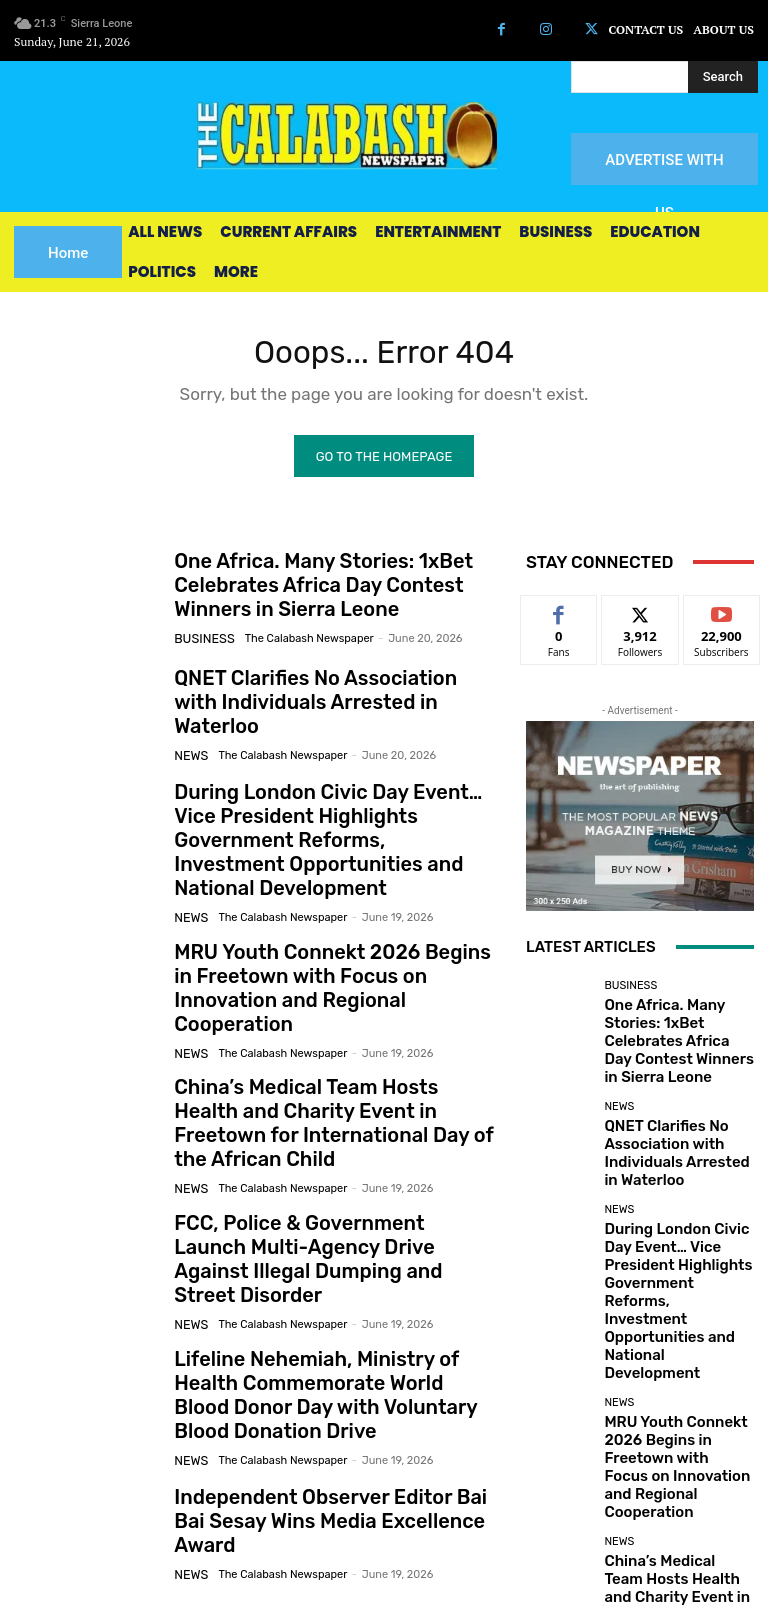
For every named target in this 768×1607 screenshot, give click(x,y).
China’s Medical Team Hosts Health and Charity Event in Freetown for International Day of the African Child (332, 1061)
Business (200, 640)
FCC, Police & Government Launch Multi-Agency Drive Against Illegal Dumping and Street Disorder (313, 1178)
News (189, 746)
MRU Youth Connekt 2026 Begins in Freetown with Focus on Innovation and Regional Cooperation (335, 944)
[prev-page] (26, 1513)
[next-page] (58, 1513)
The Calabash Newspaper (299, 640)
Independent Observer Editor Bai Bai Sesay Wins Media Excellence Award (322, 1411)
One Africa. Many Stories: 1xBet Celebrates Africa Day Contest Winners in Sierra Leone (331, 591)
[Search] (723, 77)
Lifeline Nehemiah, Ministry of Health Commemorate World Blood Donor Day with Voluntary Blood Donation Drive (329, 1294)
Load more (640, 1455)
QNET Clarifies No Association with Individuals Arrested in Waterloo (314, 708)
